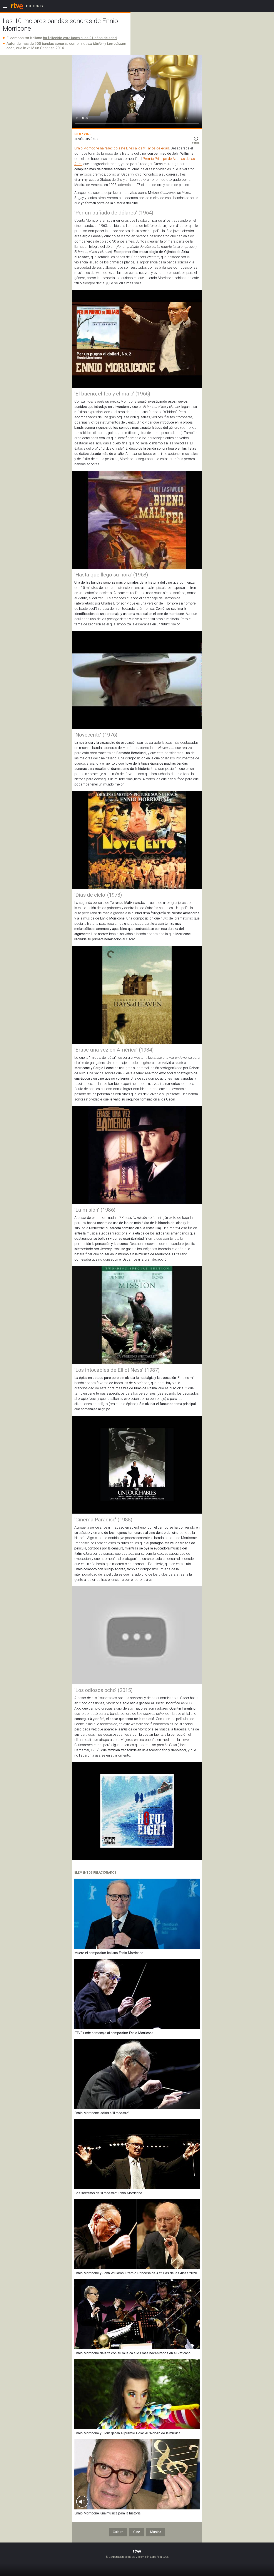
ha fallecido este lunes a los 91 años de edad (80, 38)
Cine (136, 2532)
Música (155, 2532)
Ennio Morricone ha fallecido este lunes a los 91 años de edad (121, 148)
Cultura (118, 2532)
